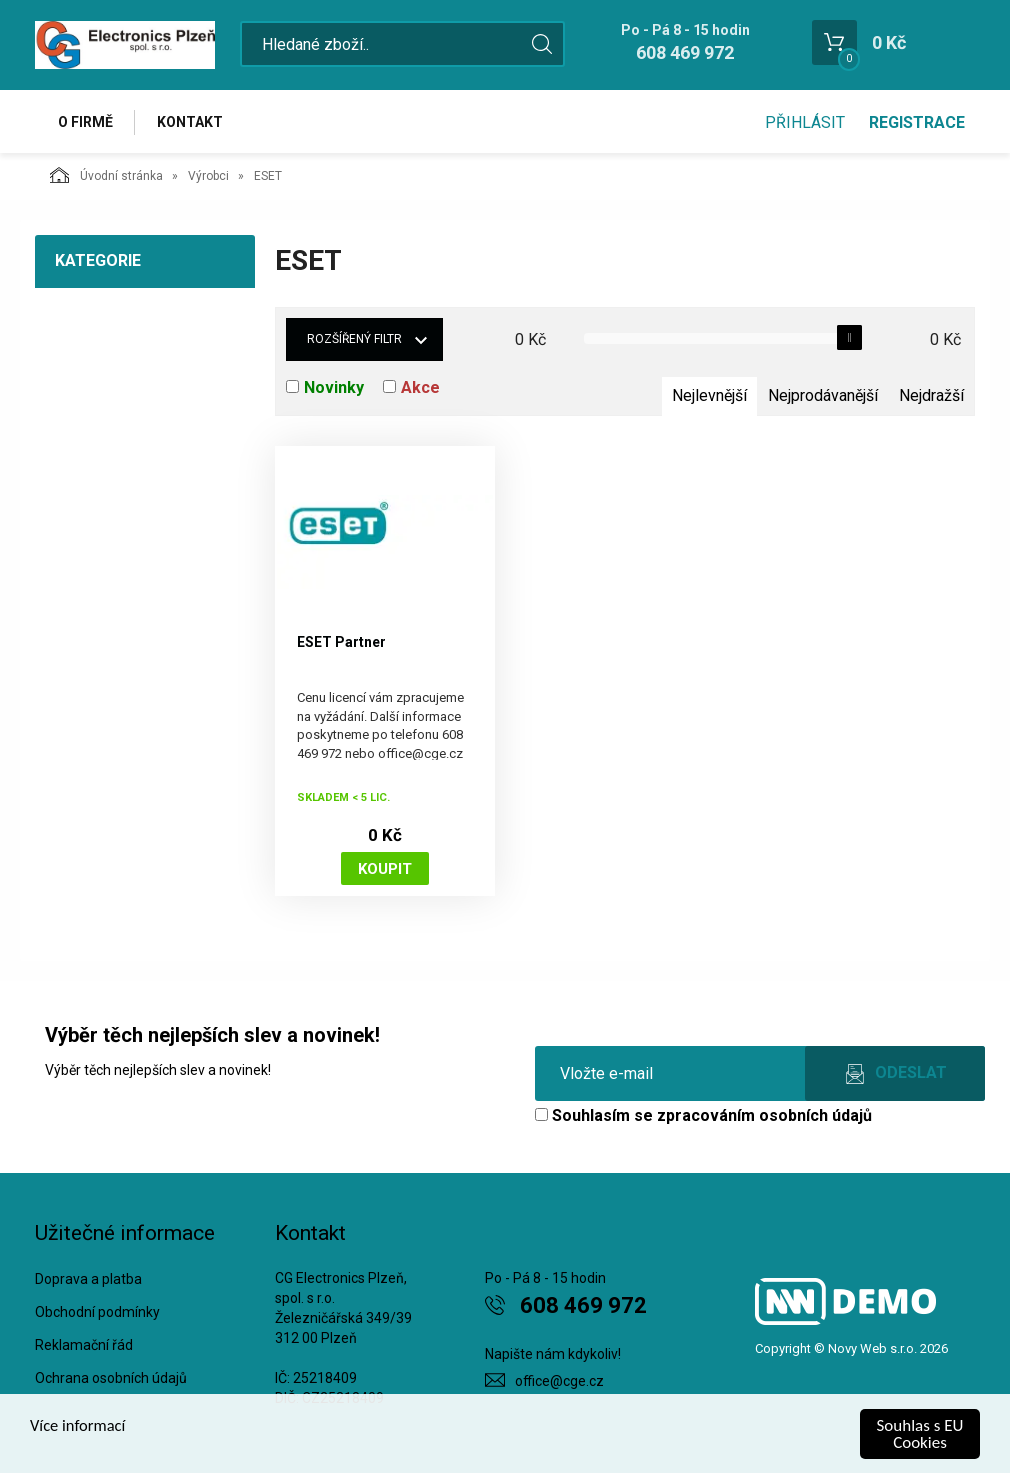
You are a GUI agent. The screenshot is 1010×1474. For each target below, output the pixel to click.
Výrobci (208, 177)
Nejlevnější (709, 396)
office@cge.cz (559, 1382)
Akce (420, 388)
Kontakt (191, 122)
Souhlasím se (703, 1116)
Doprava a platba (88, 1280)
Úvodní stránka (106, 176)
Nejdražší (931, 396)
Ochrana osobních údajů (111, 1378)
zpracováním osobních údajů (764, 1116)
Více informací (79, 1426)
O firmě (85, 122)
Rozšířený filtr (354, 340)
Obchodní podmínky (97, 1313)
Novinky (334, 388)
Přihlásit (805, 122)
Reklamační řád (84, 1345)
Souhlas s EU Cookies (920, 1434)
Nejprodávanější (823, 396)
